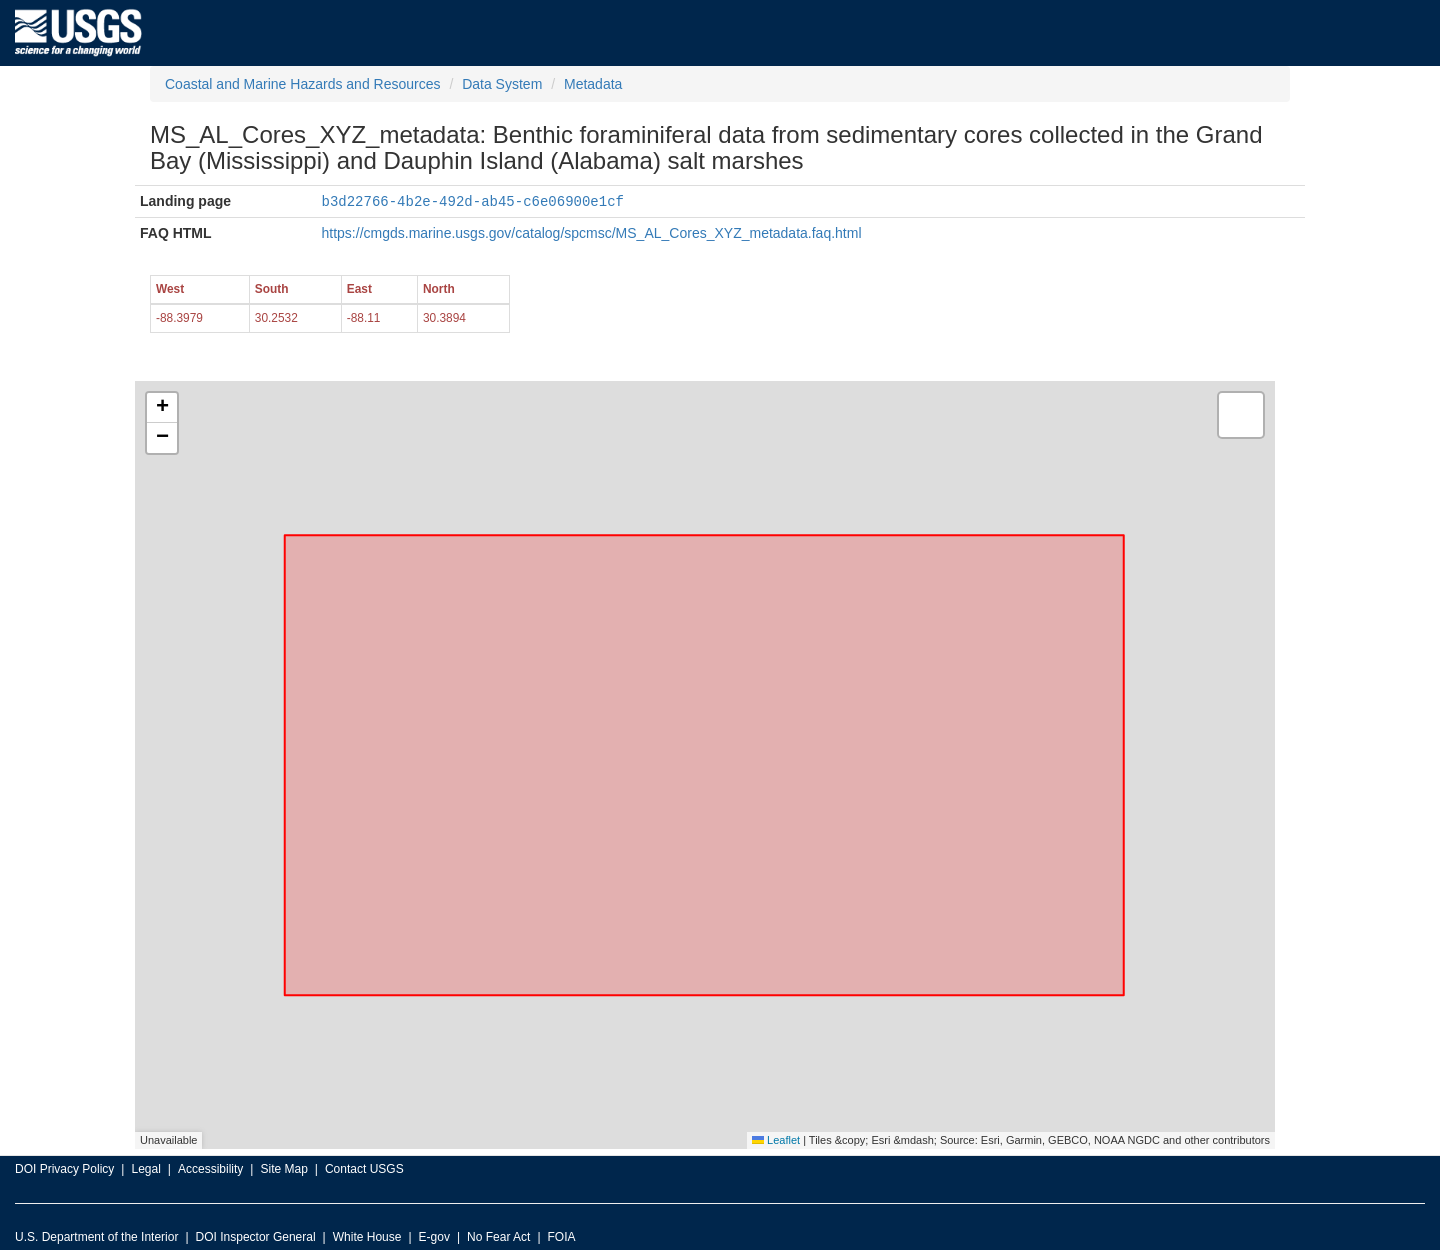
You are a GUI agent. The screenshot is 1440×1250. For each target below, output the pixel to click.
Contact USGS (364, 1168)
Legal (145, 1168)
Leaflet (776, 1139)
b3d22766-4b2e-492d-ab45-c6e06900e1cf (473, 200)
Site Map (283, 1168)
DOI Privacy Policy (64, 1168)
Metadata (593, 84)
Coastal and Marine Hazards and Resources (302, 84)
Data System (502, 84)
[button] (162, 407)
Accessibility (210, 1168)
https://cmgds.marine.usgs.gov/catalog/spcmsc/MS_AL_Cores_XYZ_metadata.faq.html (592, 232)
